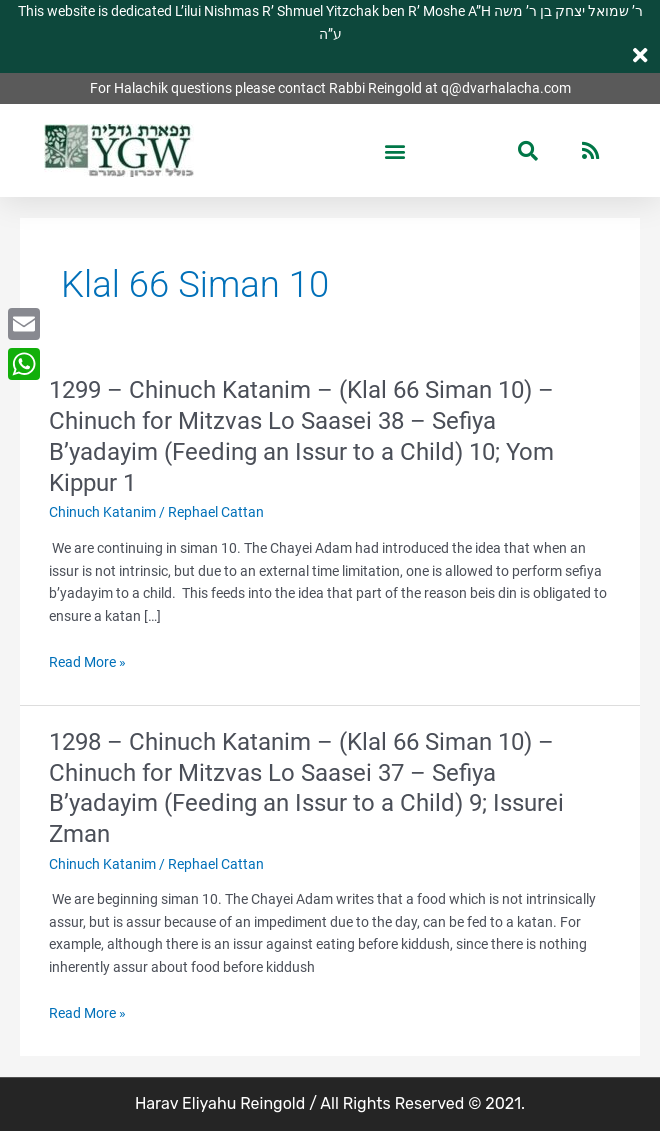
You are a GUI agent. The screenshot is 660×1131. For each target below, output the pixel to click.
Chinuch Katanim (102, 512)
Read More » (87, 662)
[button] (395, 150)
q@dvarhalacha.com (506, 88)
